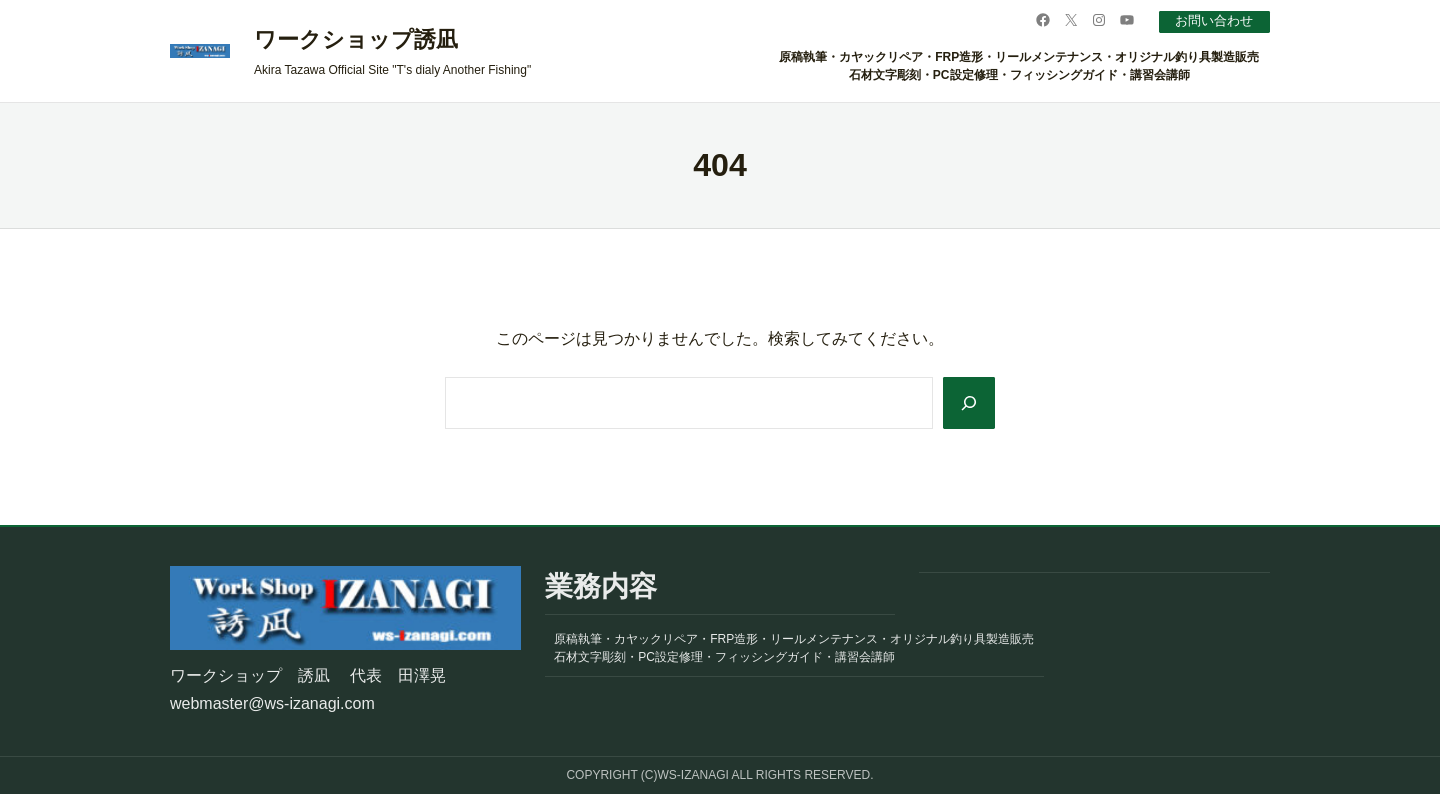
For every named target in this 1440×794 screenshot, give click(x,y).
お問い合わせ (1209, 20)
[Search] (967, 403)
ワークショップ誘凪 (356, 39)
